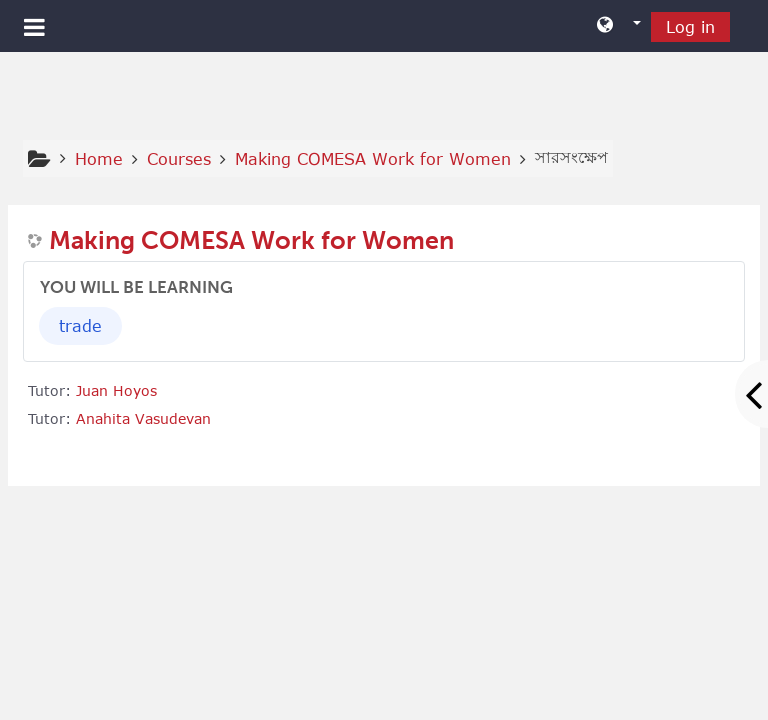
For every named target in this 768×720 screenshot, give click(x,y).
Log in (690, 27)
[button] (619, 26)
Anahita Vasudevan (143, 418)
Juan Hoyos (116, 390)
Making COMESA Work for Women (251, 241)
